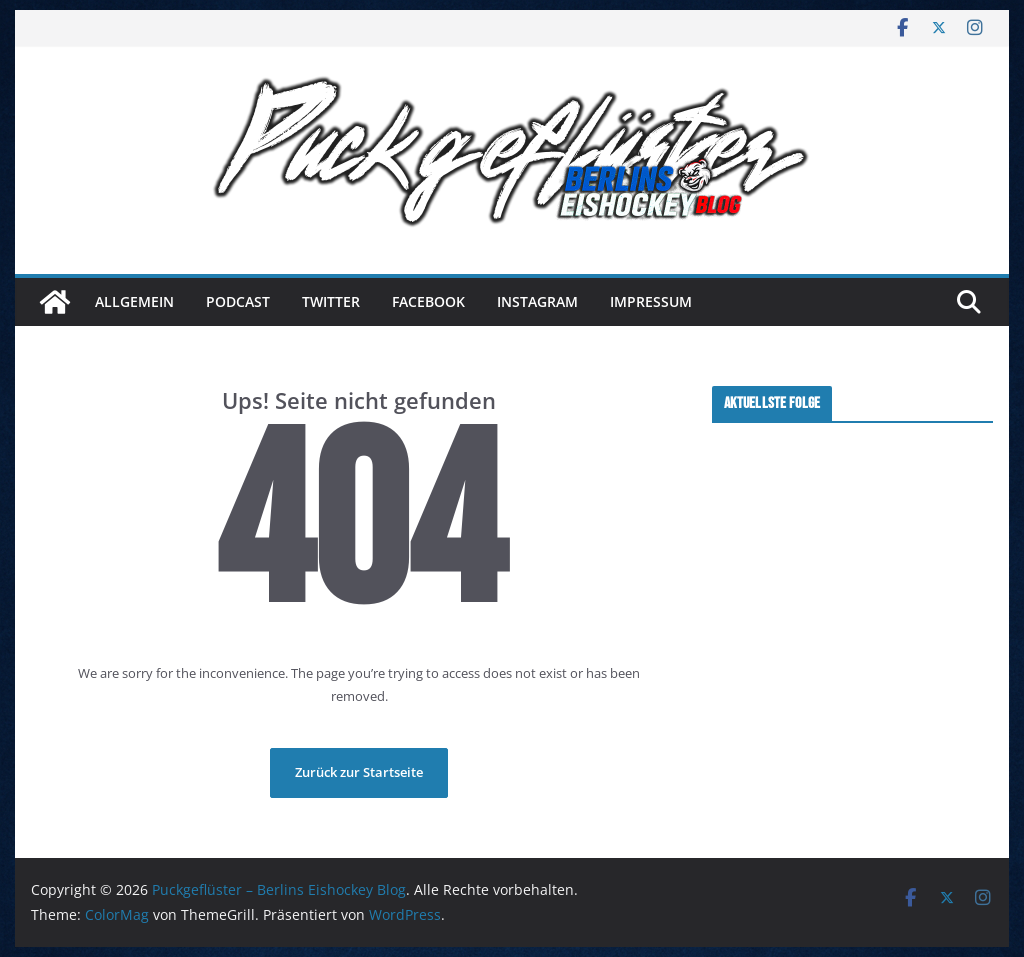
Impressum (651, 301)
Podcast (238, 301)
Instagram (537, 301)
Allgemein (134, 301)
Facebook (428, 301)
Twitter (331, 301)
